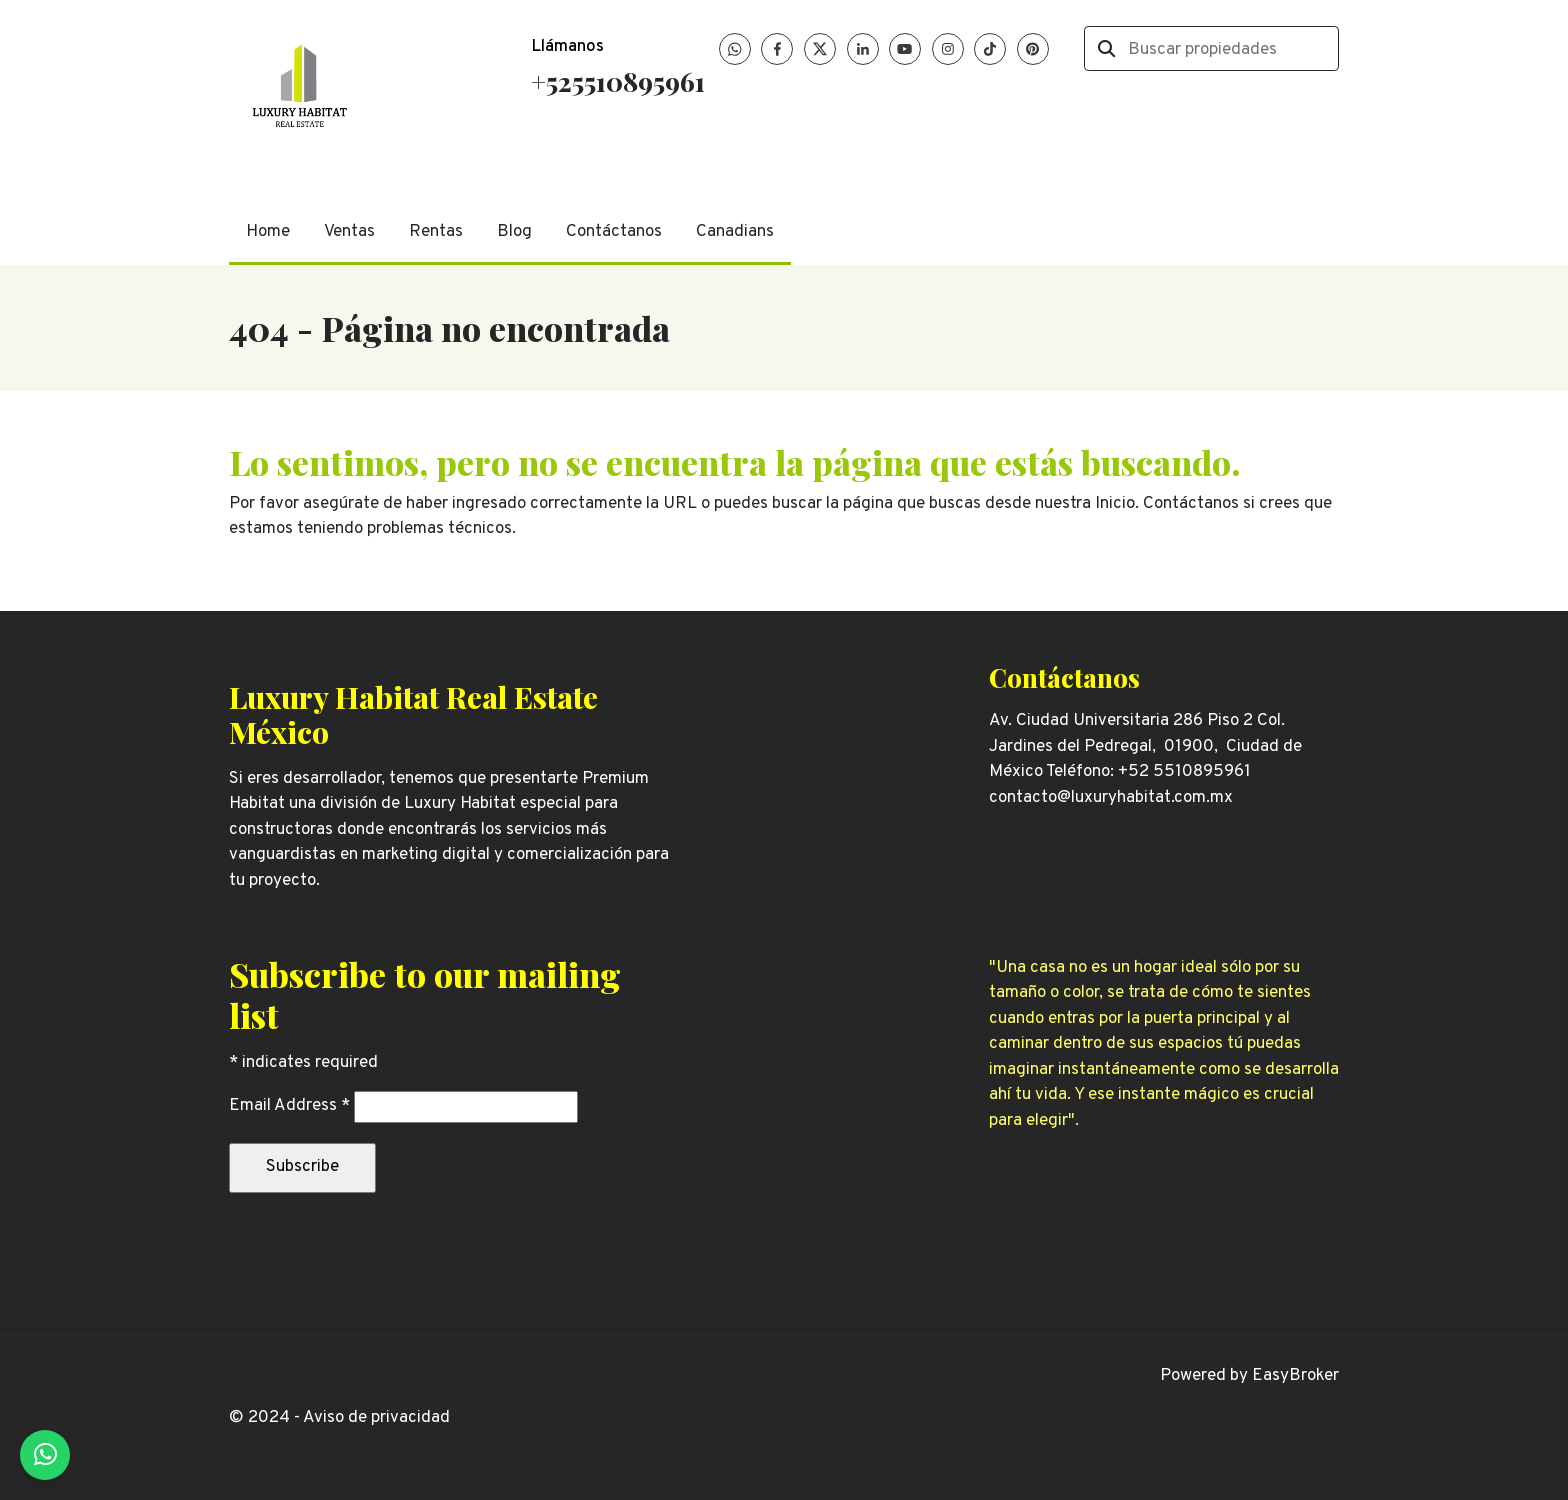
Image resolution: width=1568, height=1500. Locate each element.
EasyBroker (1295, 1376)
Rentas (436, 232)
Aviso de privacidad (376, 1418)
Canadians (735, 232)
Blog (514, 232)
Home (268, 232)
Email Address (289, 1106)
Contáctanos (614, 232)
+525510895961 (618, 81)
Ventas (349, 232)
